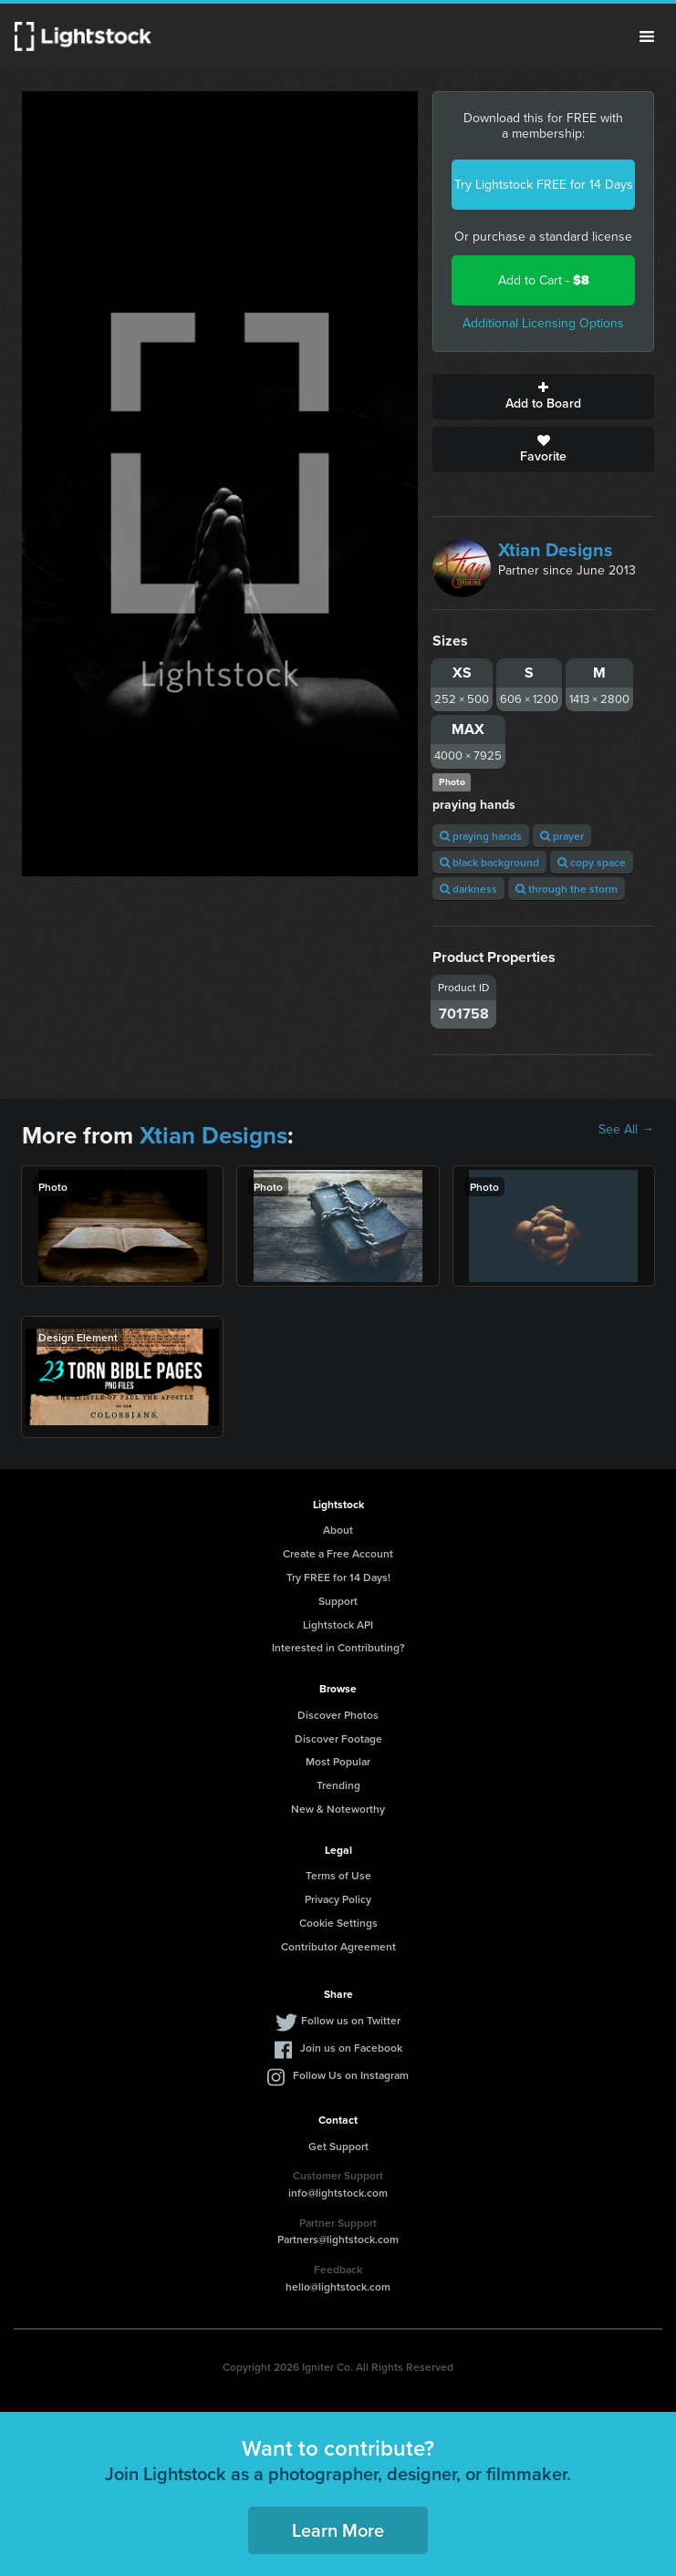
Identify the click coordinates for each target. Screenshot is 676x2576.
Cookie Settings (338, 1922)
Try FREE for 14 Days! (338, 1577)
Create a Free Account (338, 1553)
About (338, 1529)
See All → (626, 1130)
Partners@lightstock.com (338, 2239)
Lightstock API (338, 1624)
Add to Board (543, 396)
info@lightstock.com (338, 2192)
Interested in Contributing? (338, 1647)
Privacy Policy (338, 1899)
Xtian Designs (555, 550)
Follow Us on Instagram (351, 2075)
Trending (338, 1785)
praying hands (481, 835)
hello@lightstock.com (338, 2286)
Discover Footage (338, 1738)
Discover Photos (338, 1715)
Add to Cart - (543, 280)
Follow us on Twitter (350, 2020)
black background (489, 862)
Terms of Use (338, 1875)
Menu (646, 36)
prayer (562, 835)
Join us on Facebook (351, 2047)
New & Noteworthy (338, 1808)
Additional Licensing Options (543, 323)
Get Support (338, 2146)
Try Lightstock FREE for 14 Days (543, 184)
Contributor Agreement (338, 1946)
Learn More (338, 2530)
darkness (468, 888)
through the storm (566, 888)
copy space (591, 862)
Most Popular (338, 1761)
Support (338, 1601)
